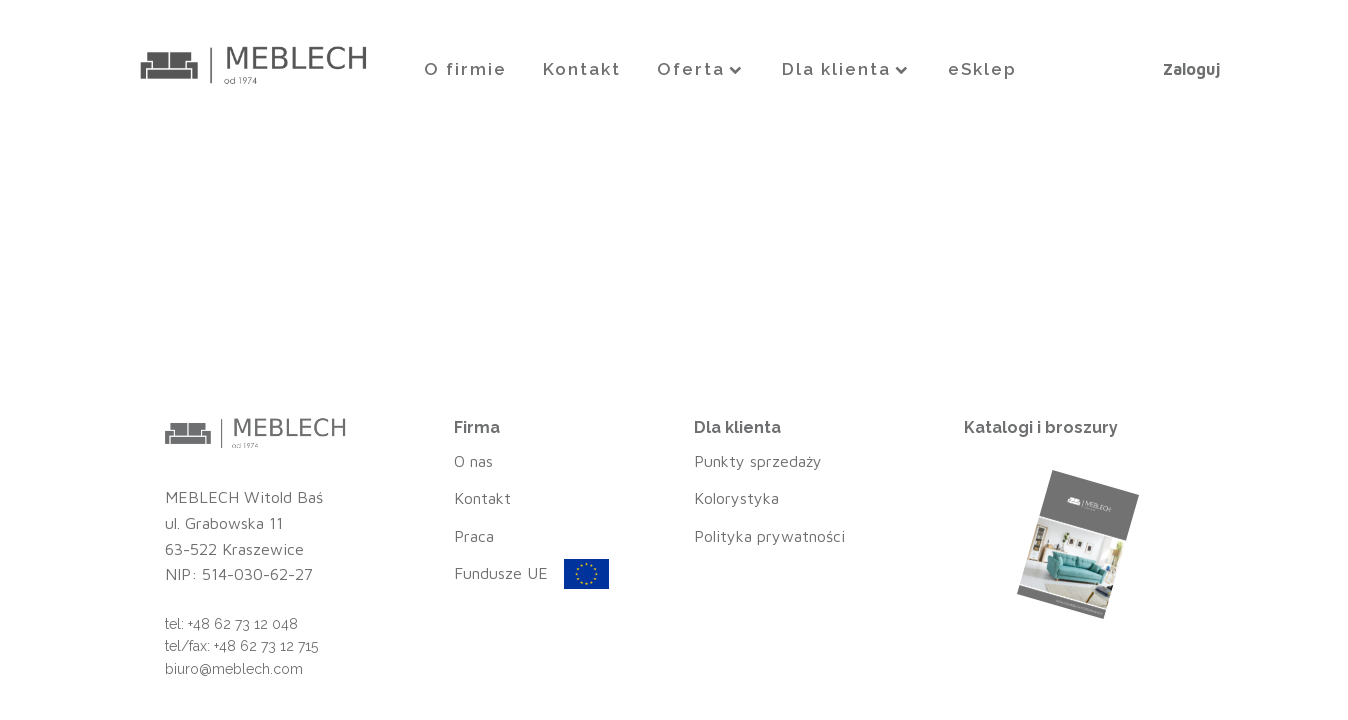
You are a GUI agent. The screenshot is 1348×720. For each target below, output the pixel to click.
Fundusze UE (501, 573)
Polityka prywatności (769, 536)
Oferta (701, 69)
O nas (473, 461)
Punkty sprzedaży (758, 461)
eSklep (982, 69)
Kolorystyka (736, 498)
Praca (474, 536)
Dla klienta (847, 69)
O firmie (465, 69)
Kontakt (582, 69)
